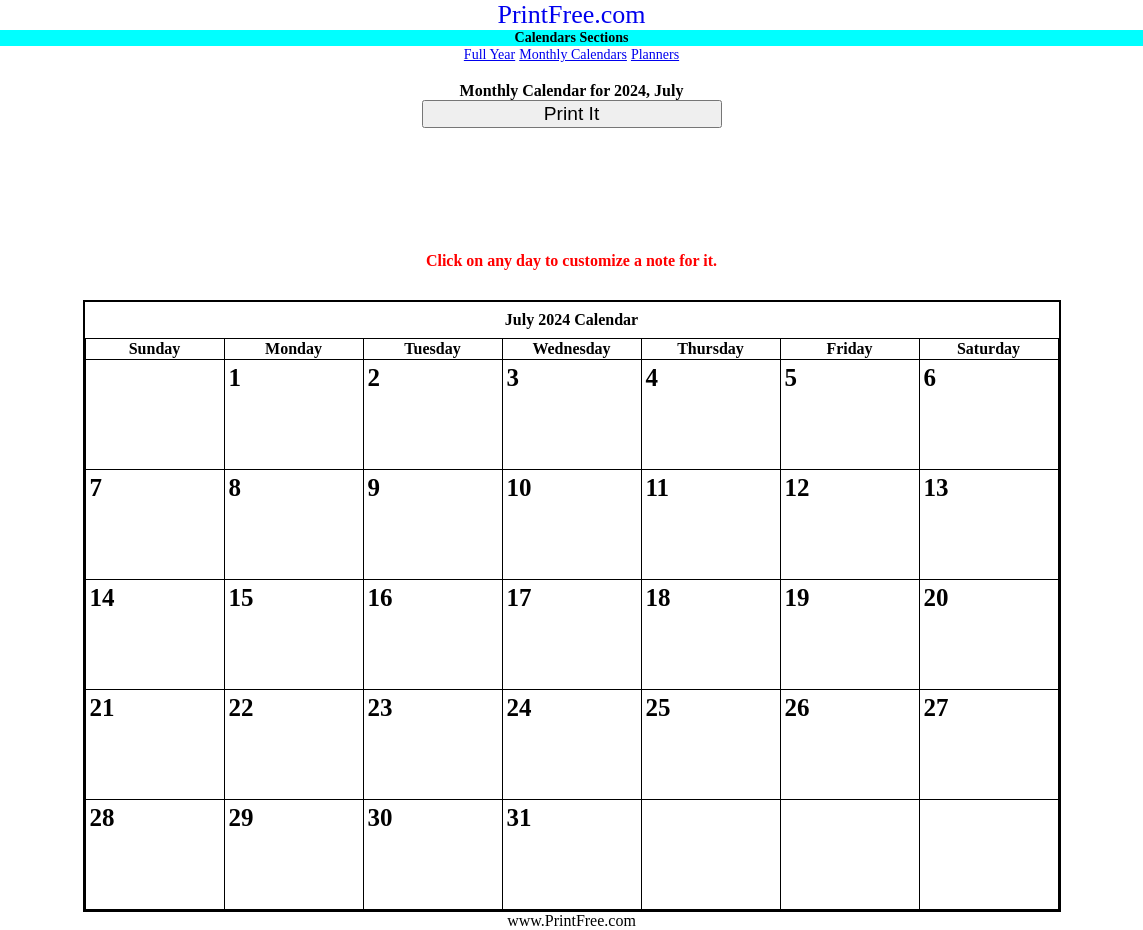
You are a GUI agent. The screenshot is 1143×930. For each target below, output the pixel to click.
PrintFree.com (571, 14)
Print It (571, 113)
